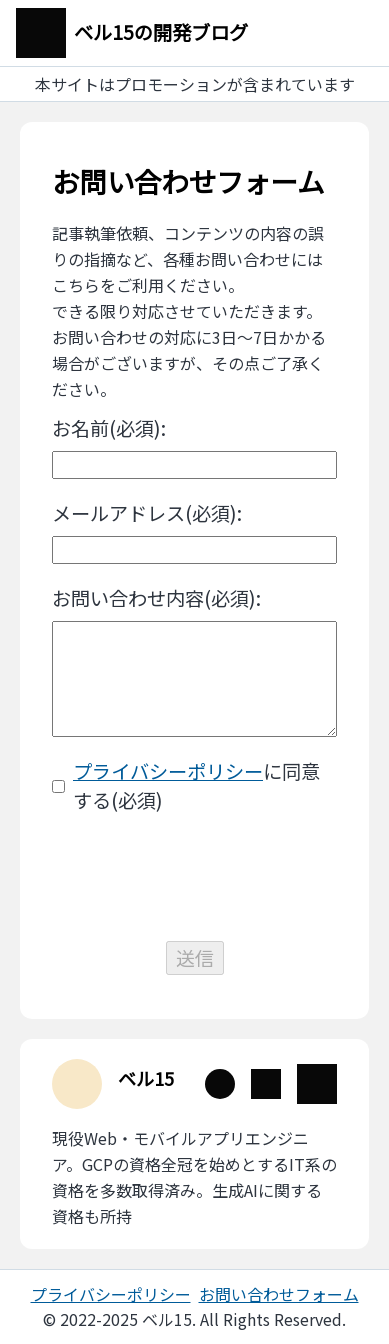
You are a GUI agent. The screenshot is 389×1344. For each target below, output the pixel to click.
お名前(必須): (109, 428)
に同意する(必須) (196, 785)
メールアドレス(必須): (147, 513)
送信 (195, 958)
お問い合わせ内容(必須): (156, 598)
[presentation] (195, 878)
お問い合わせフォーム (279, 1294)
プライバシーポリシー (168, 771)
